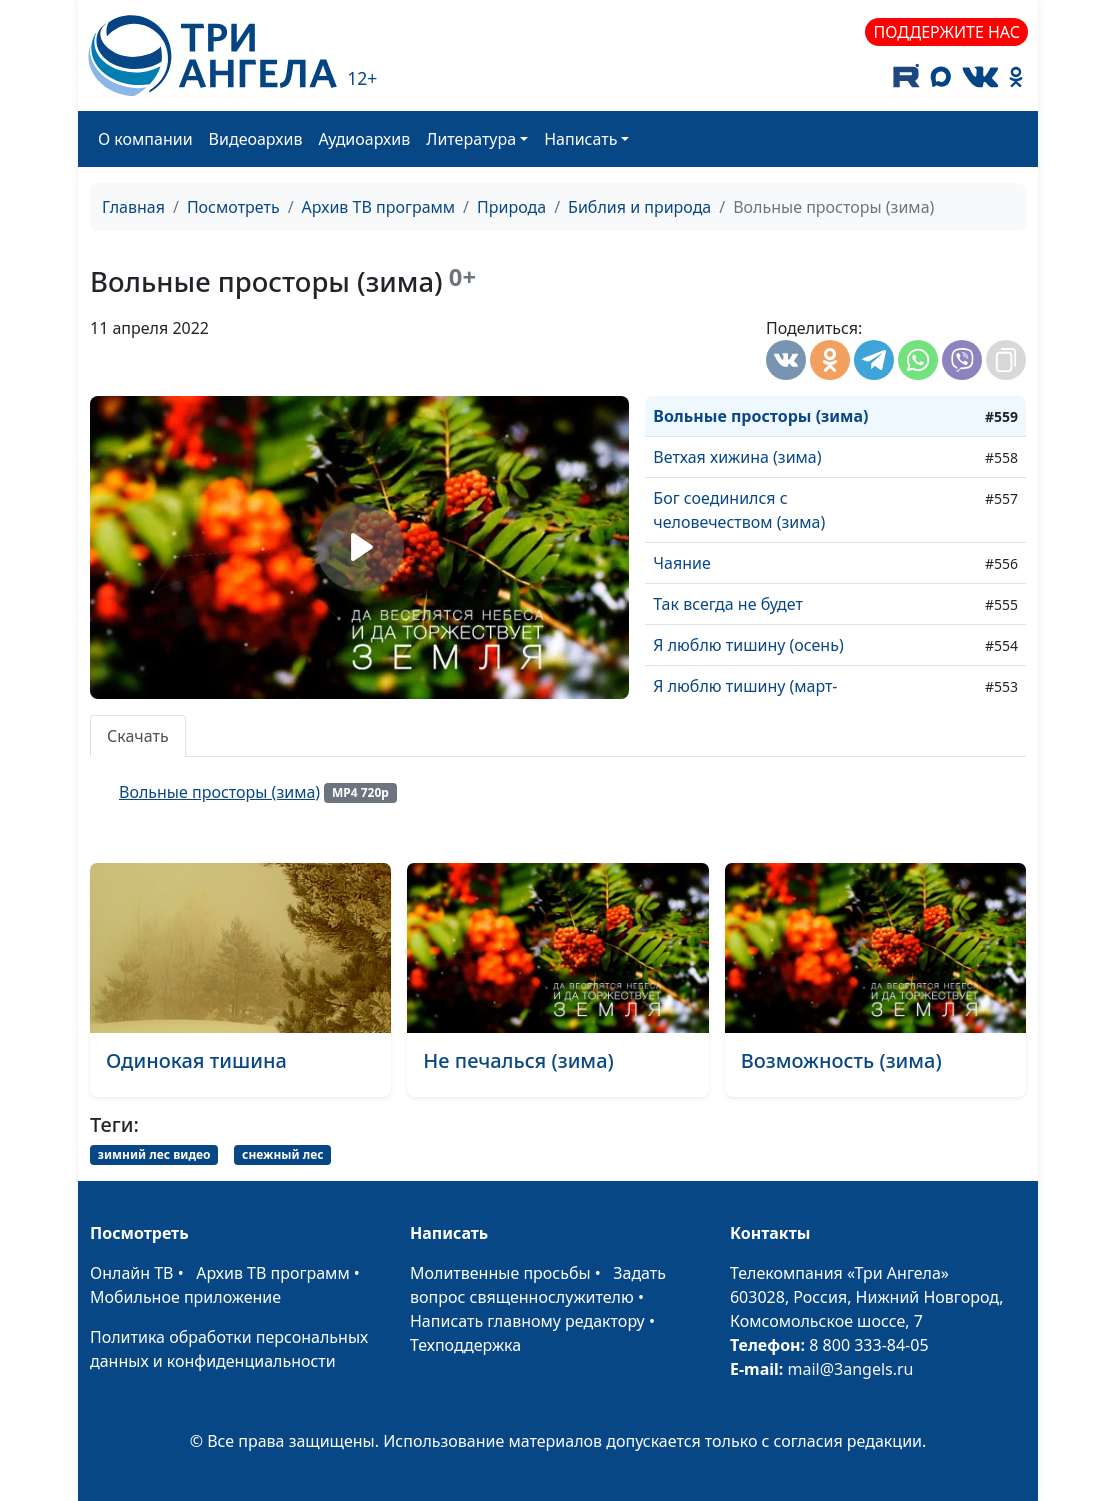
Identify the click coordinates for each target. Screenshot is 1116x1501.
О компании (145, 139)
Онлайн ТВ (132, 1273)
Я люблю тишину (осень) (748, 645)
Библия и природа (639, 207)
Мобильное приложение (185, 1297)
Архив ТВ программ (379, 207)
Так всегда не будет (728, 604)
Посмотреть (233, 207)
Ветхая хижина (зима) (737, 457)
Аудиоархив (364, 139)
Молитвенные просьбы (500, 1273)
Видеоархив (256, 139)
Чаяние (681, 563)
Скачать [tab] (138, 736)
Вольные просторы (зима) (760, 416)
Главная (133, 207)
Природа (511, 207)
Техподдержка (465, 1345)
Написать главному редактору (527, 1321)
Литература (471, 139)
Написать (580, 139)
